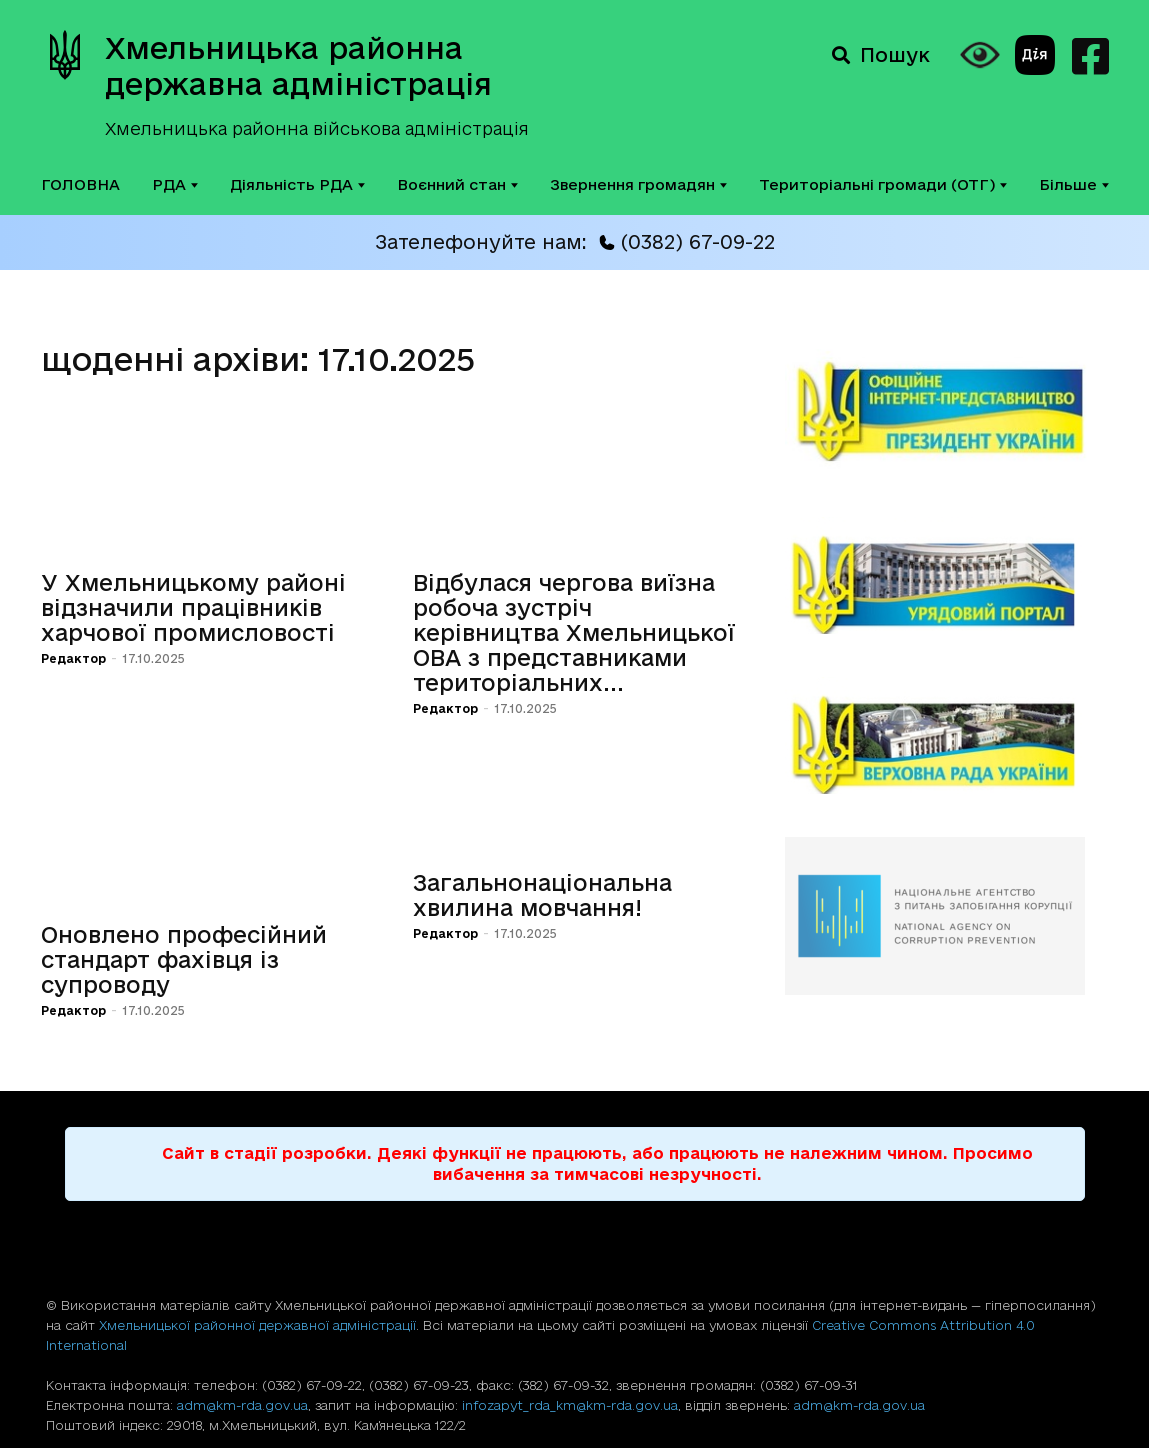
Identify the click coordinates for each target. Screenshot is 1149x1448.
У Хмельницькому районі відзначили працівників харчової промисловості (193, 607)
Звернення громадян (638, 184)
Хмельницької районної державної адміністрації (257, 1325)
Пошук (881, 55)
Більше (1074, 184)
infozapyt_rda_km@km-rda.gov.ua (570, 1405)
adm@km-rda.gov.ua (242, 1405)
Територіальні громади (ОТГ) (883, 184)
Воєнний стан (457, 184)
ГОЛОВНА (80, 184)
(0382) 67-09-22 (687, 242)
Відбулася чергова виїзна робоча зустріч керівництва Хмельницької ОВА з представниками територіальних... (574, 632)
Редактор (73, 658)
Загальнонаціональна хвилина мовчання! (542, 895)
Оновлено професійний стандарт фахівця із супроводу (184, 959)
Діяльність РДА (297, 184)
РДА (175, 184)
